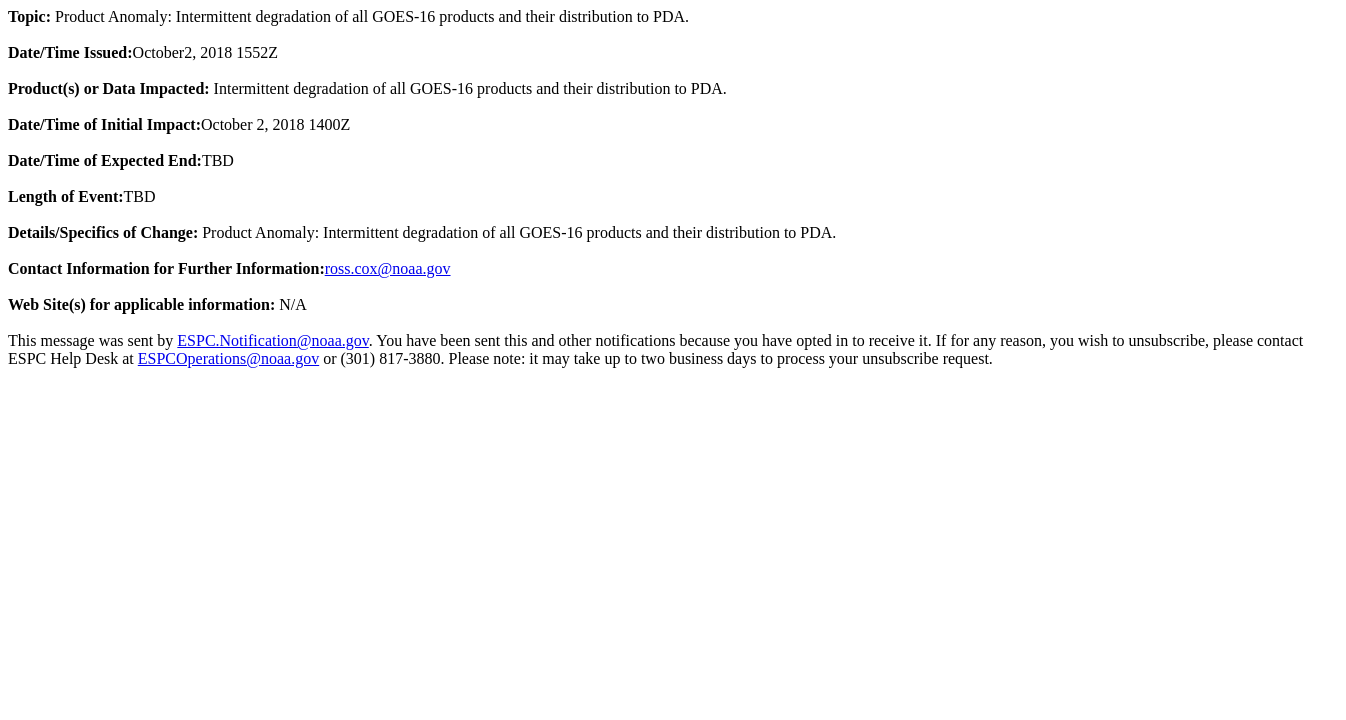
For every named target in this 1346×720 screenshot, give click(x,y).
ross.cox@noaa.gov (388, 268)
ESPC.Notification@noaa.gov (272, 340)
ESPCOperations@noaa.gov (228, 358)
